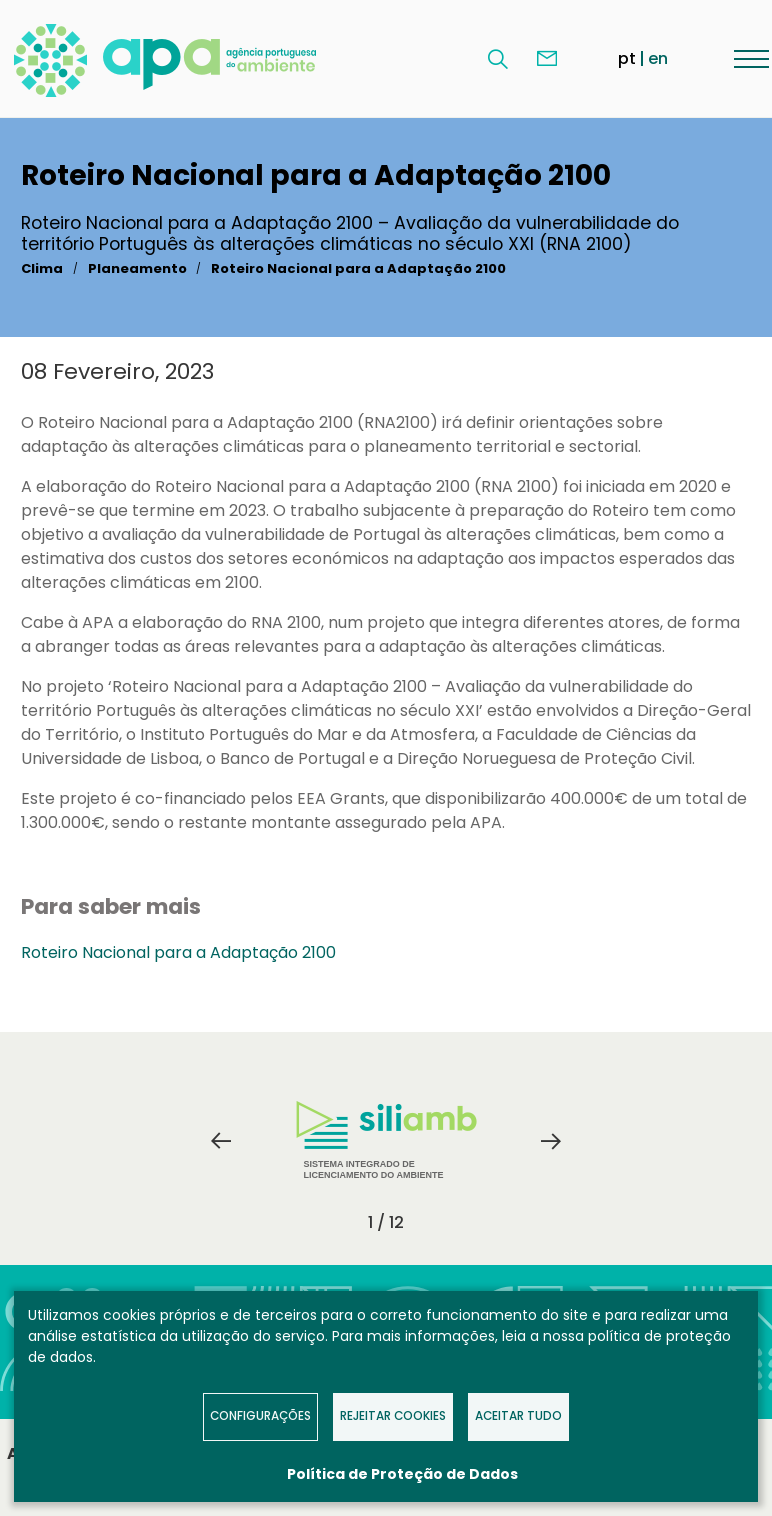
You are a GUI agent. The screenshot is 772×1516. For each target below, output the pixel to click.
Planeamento (137, 268)
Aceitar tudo (518, 1416)
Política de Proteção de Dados (402, 1474)
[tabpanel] (386, 1141)
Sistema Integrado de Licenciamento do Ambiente (386, 1140)
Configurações (260, 1416)
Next (551, 1141)
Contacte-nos (547, 59)
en (658, 58)
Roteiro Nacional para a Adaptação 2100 (358, 268)
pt (627, 58)
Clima (42, 268)
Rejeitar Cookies (393, 1416)
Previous (221, 1141)
